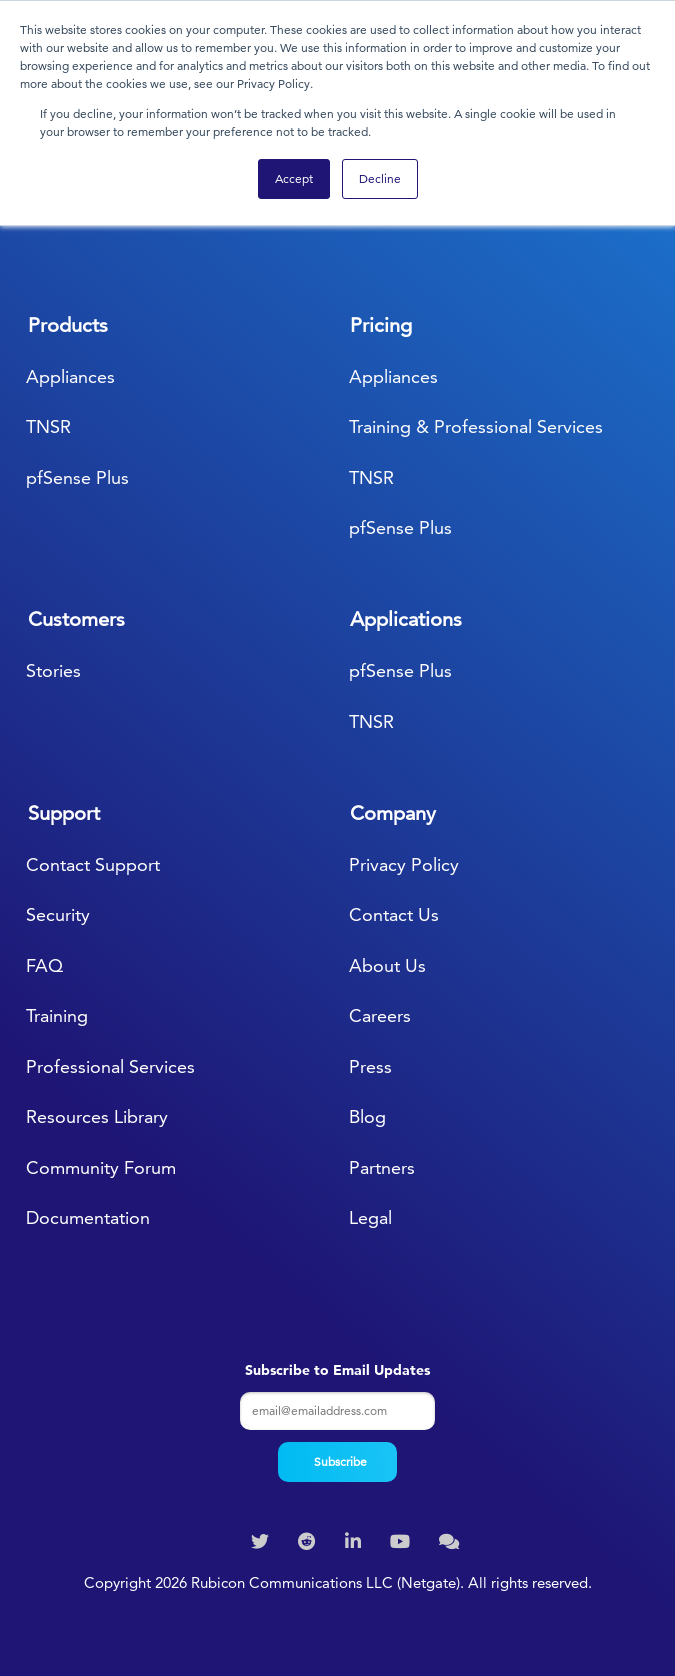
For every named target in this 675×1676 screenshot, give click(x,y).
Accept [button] (294, 178)
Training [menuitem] (57, 1015)
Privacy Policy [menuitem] (404, 864)
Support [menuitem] (64, 813)
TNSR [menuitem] (48, 426)
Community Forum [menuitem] (101, 1167)
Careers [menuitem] (380, 1015)
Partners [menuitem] (382, 1167)
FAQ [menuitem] (44, 965)
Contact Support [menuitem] (93, 864)
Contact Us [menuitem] (394, 914)
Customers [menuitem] (76, 619)
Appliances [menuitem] (70, 376)
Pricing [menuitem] (381, 325)
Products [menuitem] (68, 325)
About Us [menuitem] (387, 965)
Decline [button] (380, 178)
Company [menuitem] (393, 813)
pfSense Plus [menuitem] (77, 477)
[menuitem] (262, 1542)
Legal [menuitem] (370, 1217)
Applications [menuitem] (406, 619)
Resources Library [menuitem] (97, 1116)
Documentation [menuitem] (88, 1217)
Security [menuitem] (58, 914)
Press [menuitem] (370, 1066)
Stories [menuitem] (53, 670)
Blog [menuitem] (367, 1116)
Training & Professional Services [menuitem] (476, 426)
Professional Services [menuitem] (110, 1066)
